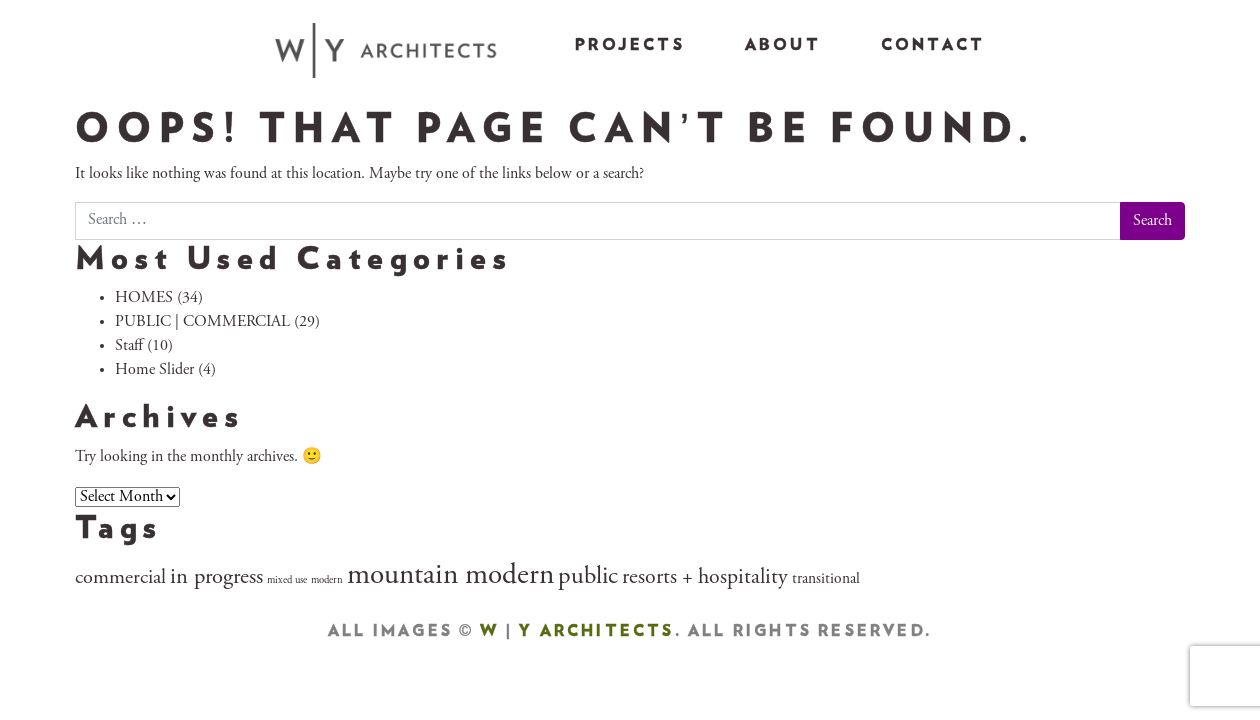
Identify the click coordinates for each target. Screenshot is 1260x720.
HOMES (144, 298)
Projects (630, 45)
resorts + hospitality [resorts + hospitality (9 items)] (705, 578)
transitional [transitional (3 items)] (826, 579)
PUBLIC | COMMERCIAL (202, 322)
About (783, 45)
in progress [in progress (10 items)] (216, 578)
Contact (933, 45)
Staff (129, 346)
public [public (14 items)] (588, 577)
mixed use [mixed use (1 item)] (287, 580)
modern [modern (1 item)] (327, 580)
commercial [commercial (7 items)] (120, 578)
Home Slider (154, 370)
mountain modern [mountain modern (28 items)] (450, 576)
